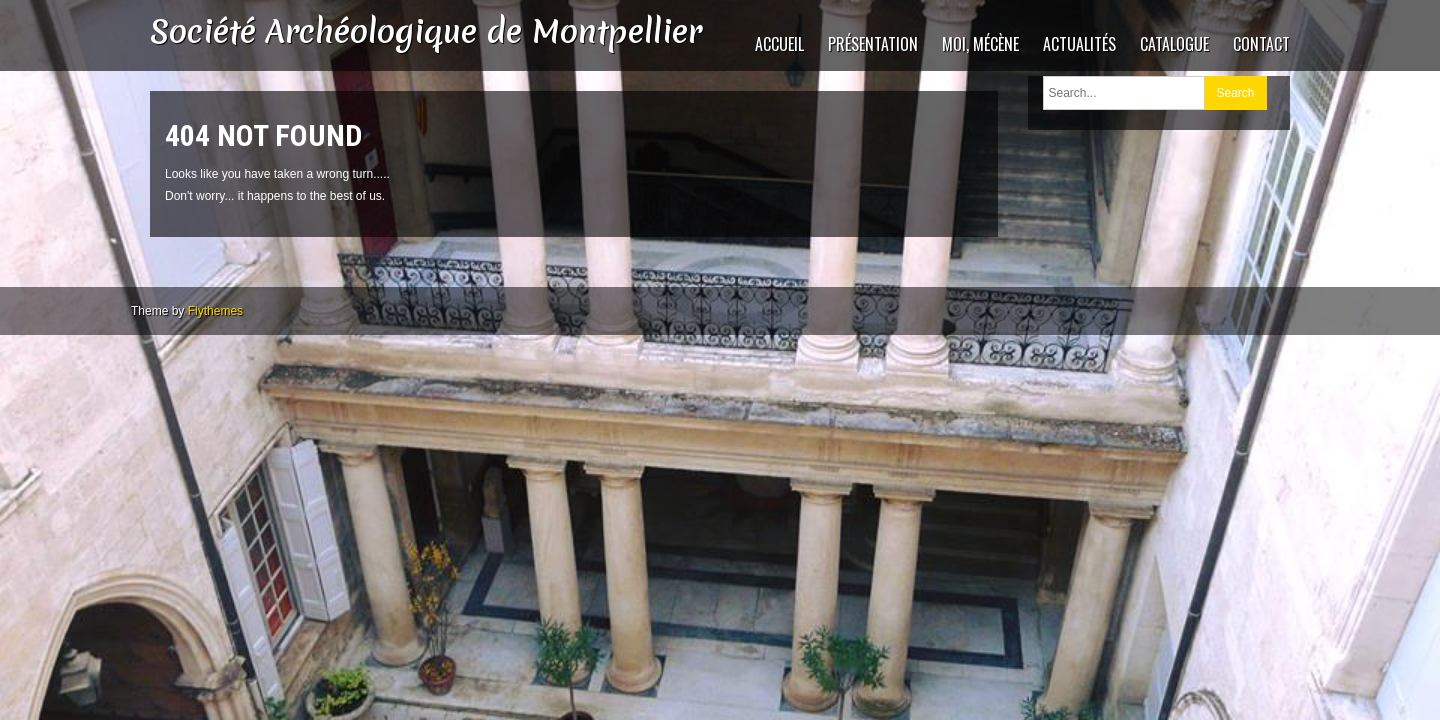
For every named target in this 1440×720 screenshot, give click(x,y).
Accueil (779, 44)
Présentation (873, 44)
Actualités (1079, 44)
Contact (1261, 44)
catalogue (1174, 44)
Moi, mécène (980, 44)
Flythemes (215, 311)
